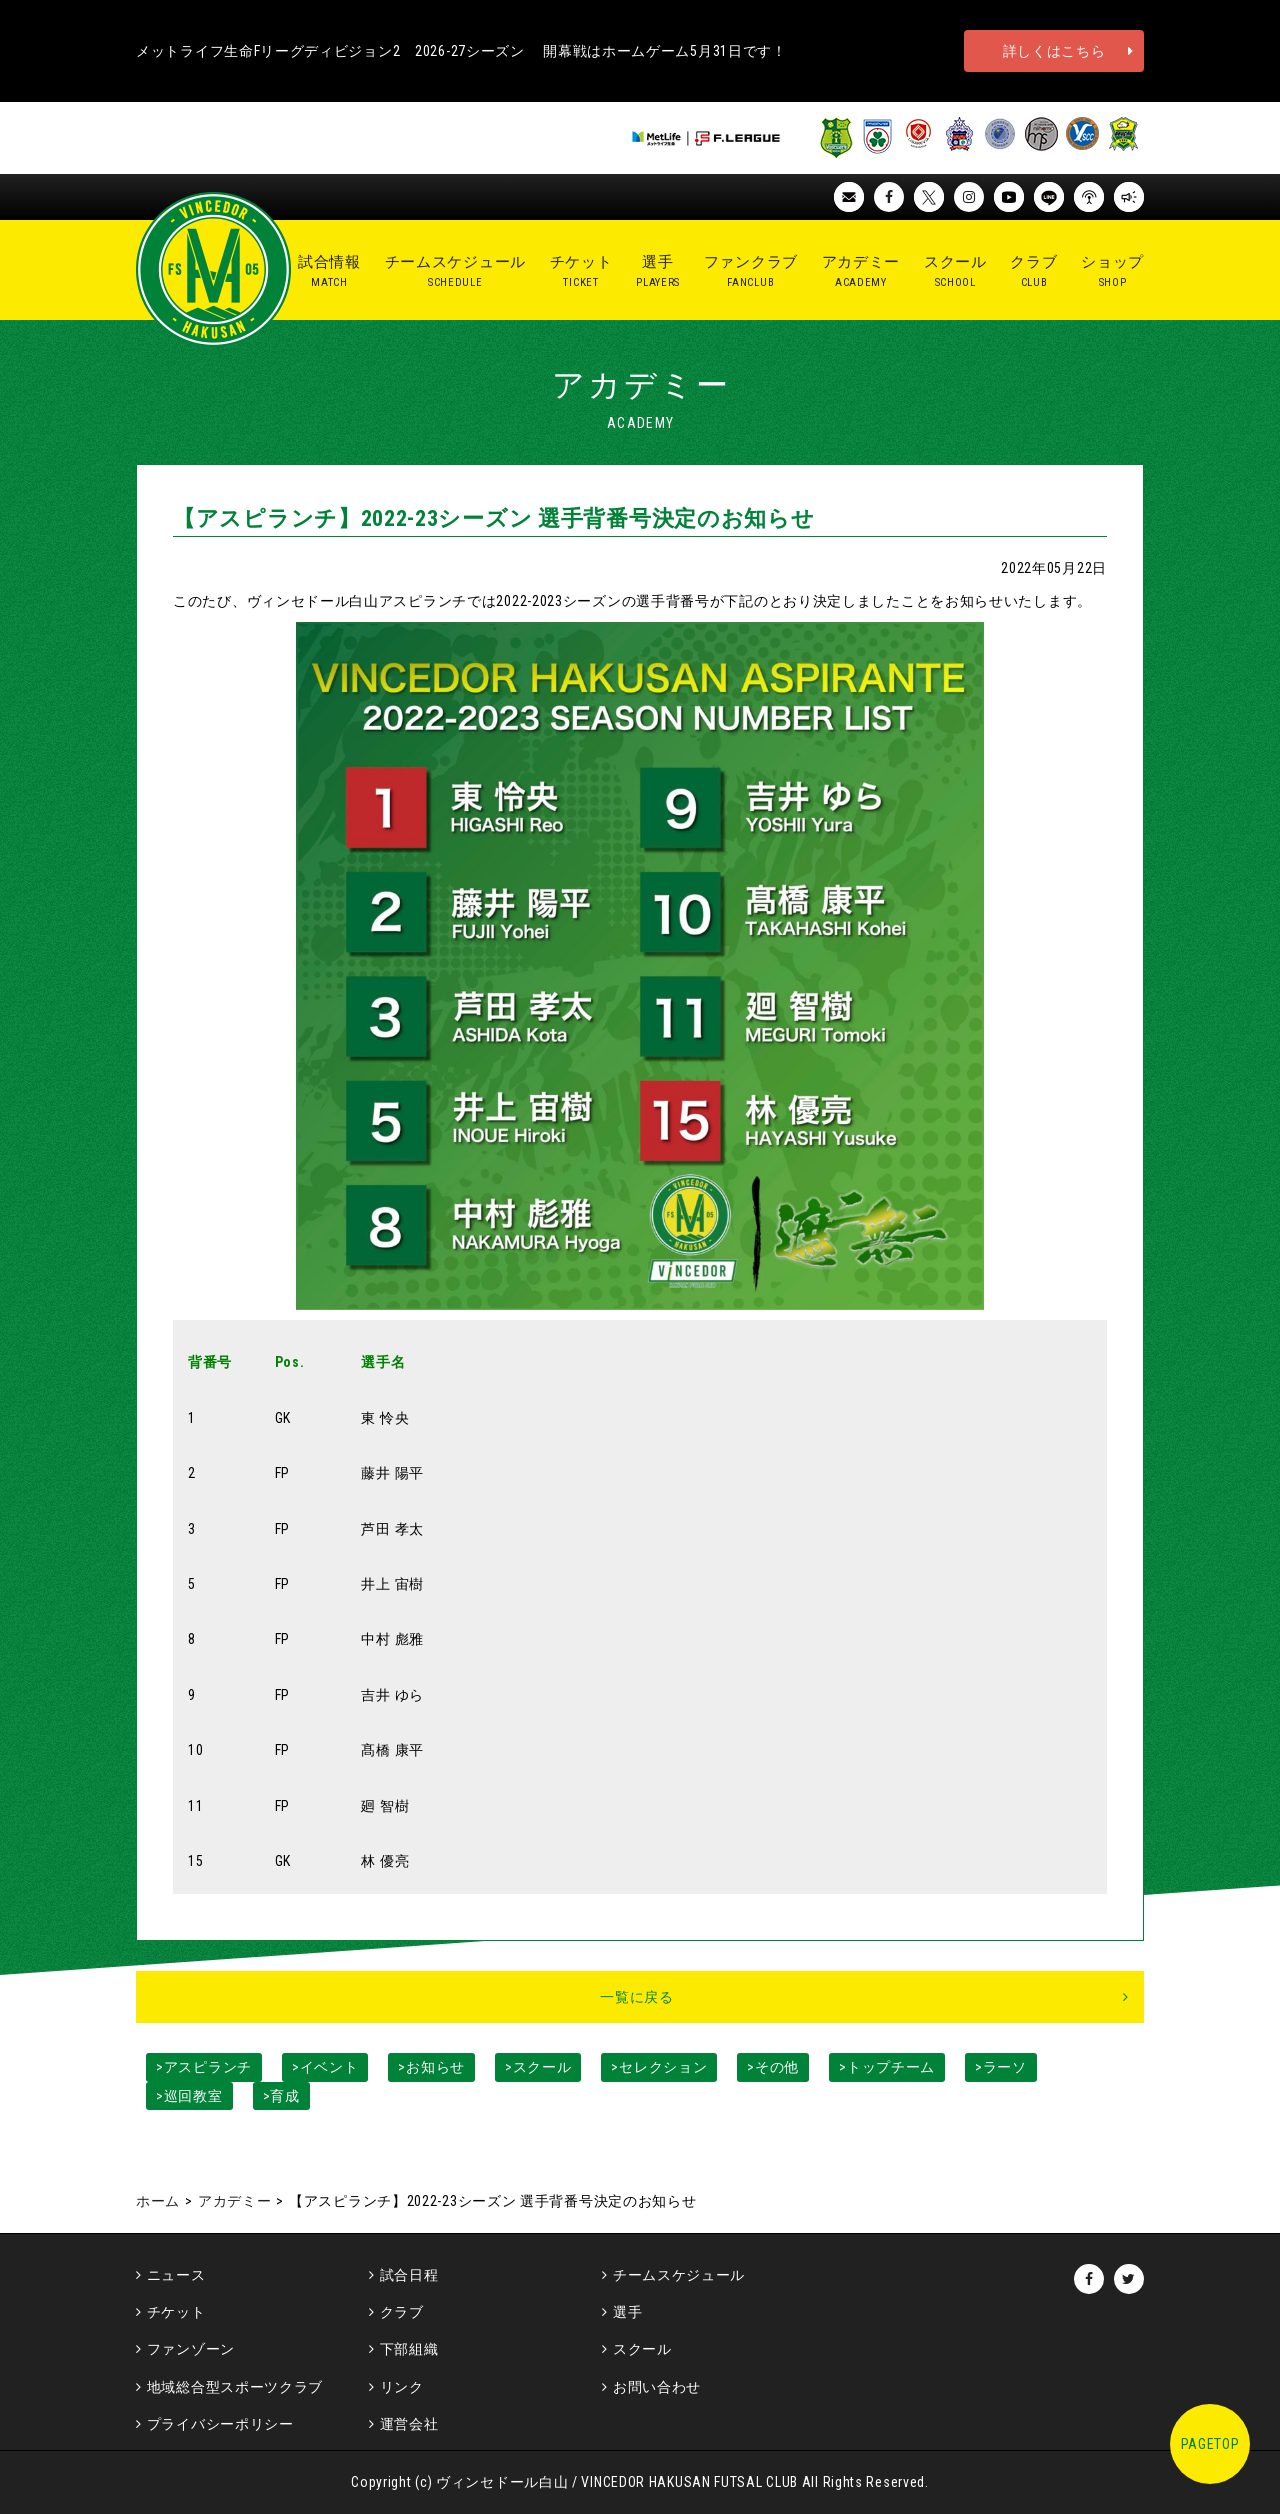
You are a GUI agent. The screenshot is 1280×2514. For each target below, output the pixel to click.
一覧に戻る (637, 1997)
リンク (402, 2387)
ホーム (158, 2201)
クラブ (402, 2312)
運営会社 (409, 2424)
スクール (642, 2349)
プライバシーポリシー (220, 2424)
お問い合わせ (657, 2387)
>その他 (773, 2067)
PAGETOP (1210, 2444)
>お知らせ (431, 2067)
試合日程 (409, 2275)
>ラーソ (1001, 2067)
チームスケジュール (679, 2275)
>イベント (325, 2067)
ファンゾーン (191, 2349)
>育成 (281, 2096)
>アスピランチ (204, 2067)
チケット (176, 2312)
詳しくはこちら (1054, 51)
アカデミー (235, 2201)
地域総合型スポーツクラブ (235, 2387)
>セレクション (659, 2067)
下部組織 (409, 2349)
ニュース (176, 2275)
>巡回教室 (189, 2096)
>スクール (538, 2067)
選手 (627, 2312)
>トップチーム (887, 2067)
